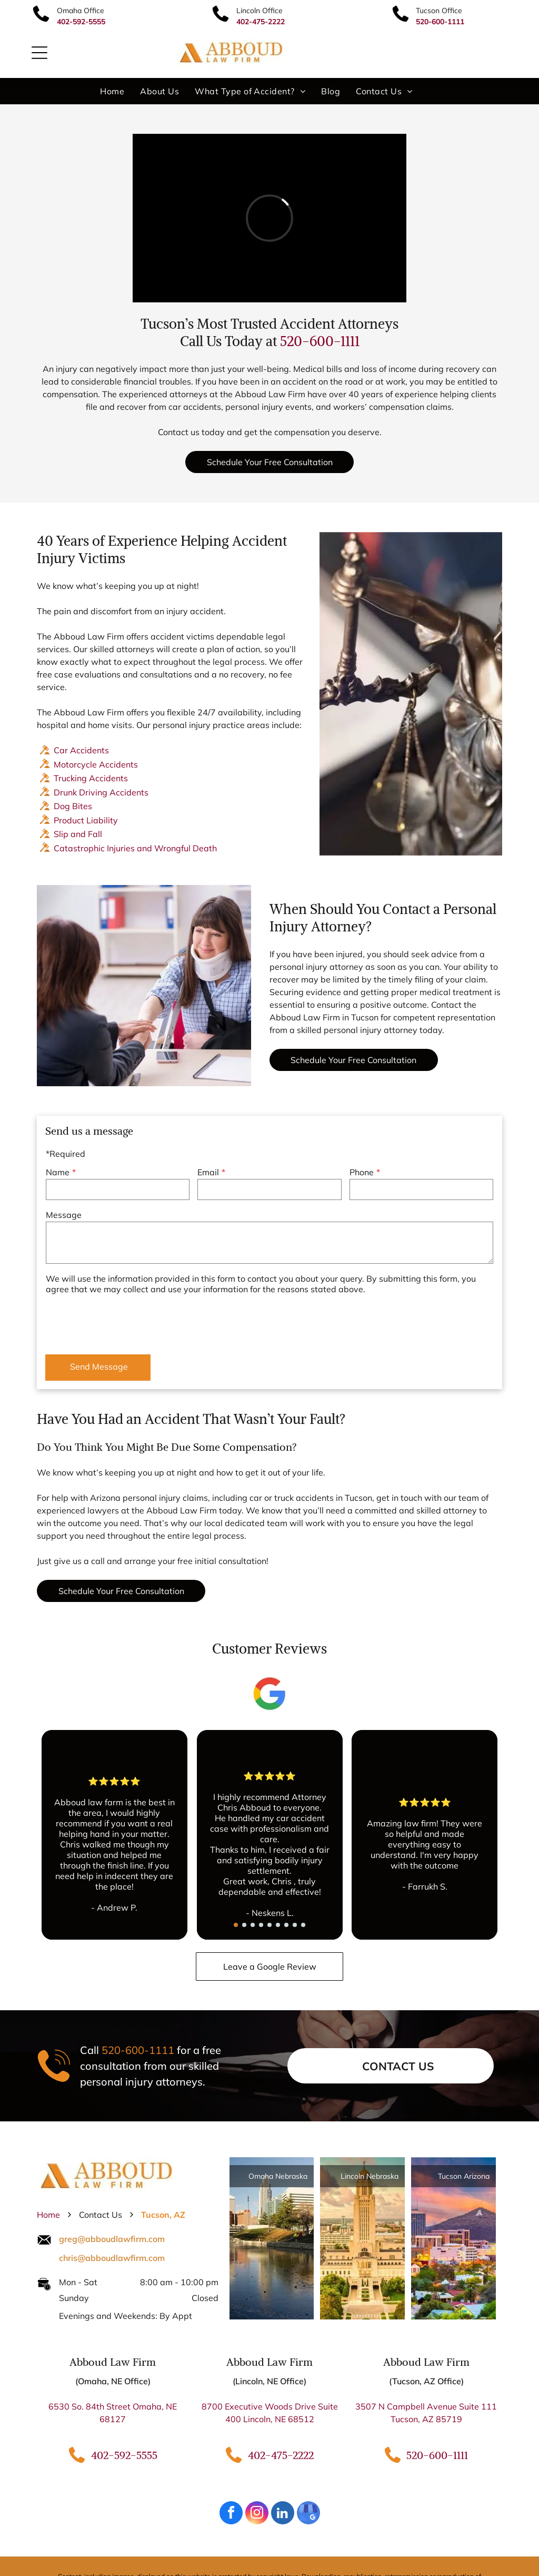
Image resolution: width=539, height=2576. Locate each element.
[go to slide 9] (303, 1925)
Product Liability (86, 820)
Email (208, 1172)
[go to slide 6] (278, 1925)
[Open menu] (39, 53)
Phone (362, 1172)
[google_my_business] (308, 2514)
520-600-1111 (320, 341)
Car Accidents (81, 750)
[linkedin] (282, 2514)
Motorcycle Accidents (96, 764)
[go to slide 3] (253, 1925)
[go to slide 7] (286, 1925)
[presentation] (126, 1322)
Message (64, 1215)
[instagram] (256, 2514)
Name (57, 1172)
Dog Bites (73, 806)
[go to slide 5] (269, 1925)
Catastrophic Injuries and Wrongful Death (135, 848)
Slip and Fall (78, 834)
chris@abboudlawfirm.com (112, 2258)
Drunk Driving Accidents (101, 792)
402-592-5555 (124, 2455)
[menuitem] (112, 91)
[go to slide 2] (244, 1925)
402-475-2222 (281, 2455)
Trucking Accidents (91, 778)
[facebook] (231, 2514)
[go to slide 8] (295, 1925)
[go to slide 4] (261, 1925)
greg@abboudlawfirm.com (112, 2239)
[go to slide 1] (236, 1925)
